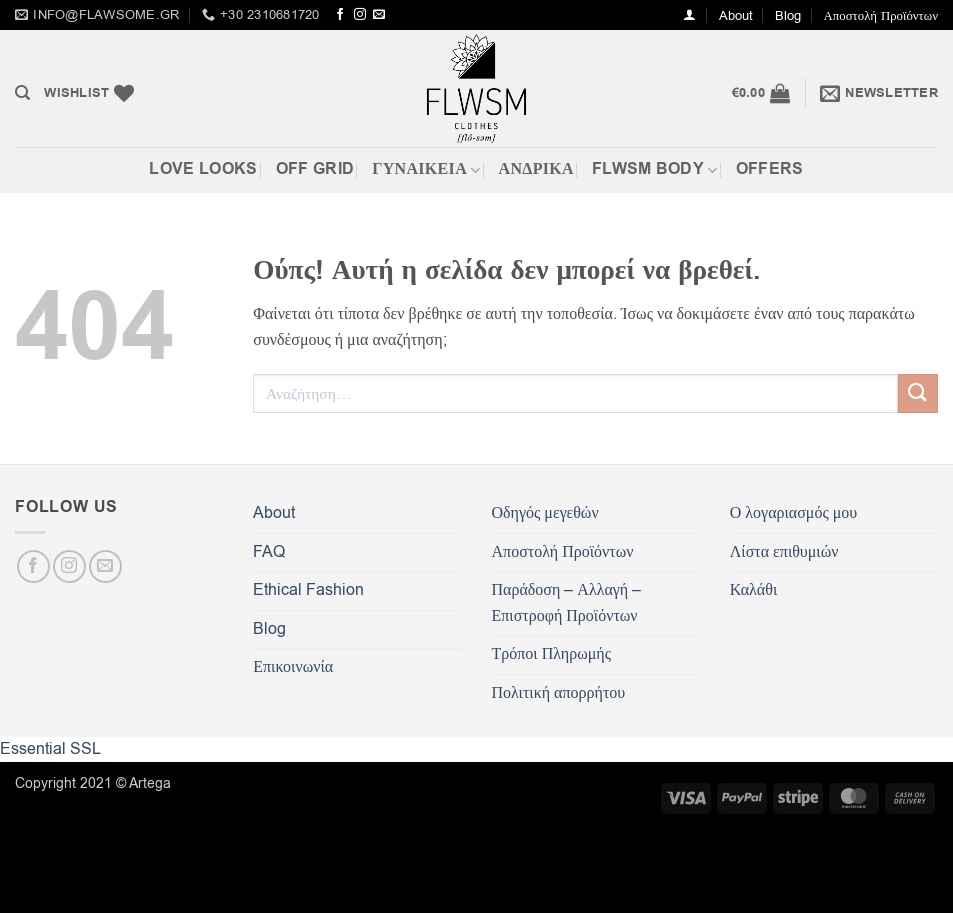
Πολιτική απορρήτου (559, 693)
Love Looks (203, 169)
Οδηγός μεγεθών (545, 513)
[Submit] (918, 393)
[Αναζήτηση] (22, 93)
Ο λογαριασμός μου (793, 513)
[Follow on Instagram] (360, 15)
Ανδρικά (536, 169)
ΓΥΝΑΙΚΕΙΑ (426, 169)
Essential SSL (50, 749)
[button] (689, 14)
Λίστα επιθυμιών (784, 552)
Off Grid (315, 169)
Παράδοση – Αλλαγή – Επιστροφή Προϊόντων (567, 603)
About (736, 15)
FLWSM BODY (655, 169)
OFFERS (770, 169)
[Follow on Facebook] (340, 15)
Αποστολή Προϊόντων (881, 15)
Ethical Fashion (308, 590)
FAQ (269, 552)
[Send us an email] (379, 15)
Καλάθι (753, 590)
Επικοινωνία (293, 667)
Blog (788, 15)
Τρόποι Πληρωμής (551, 654)
